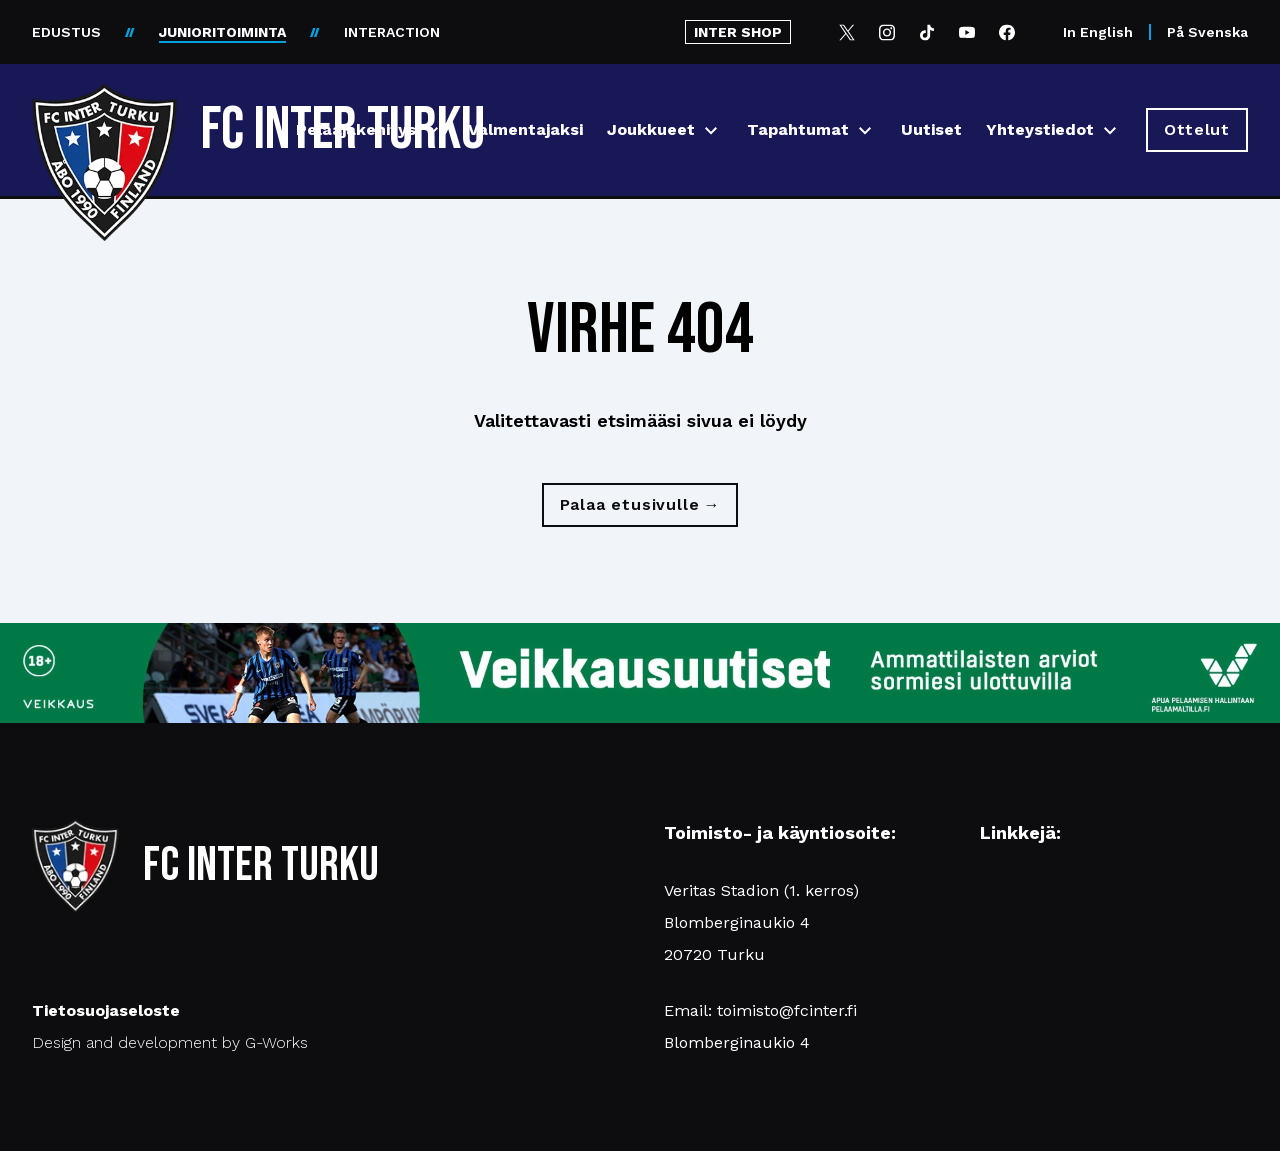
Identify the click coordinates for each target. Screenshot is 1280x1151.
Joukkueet (651, 129)
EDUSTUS (66, 32)
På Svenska (1207, 32)
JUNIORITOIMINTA (222, 32)
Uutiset (931, 129)
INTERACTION (392, 32)
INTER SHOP (738, 32)
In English (1098, 32)
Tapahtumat (798, 129)
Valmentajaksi (525, 129)
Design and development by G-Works (170, 1042)
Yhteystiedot (1040, 129)
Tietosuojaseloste (106, 1010)
